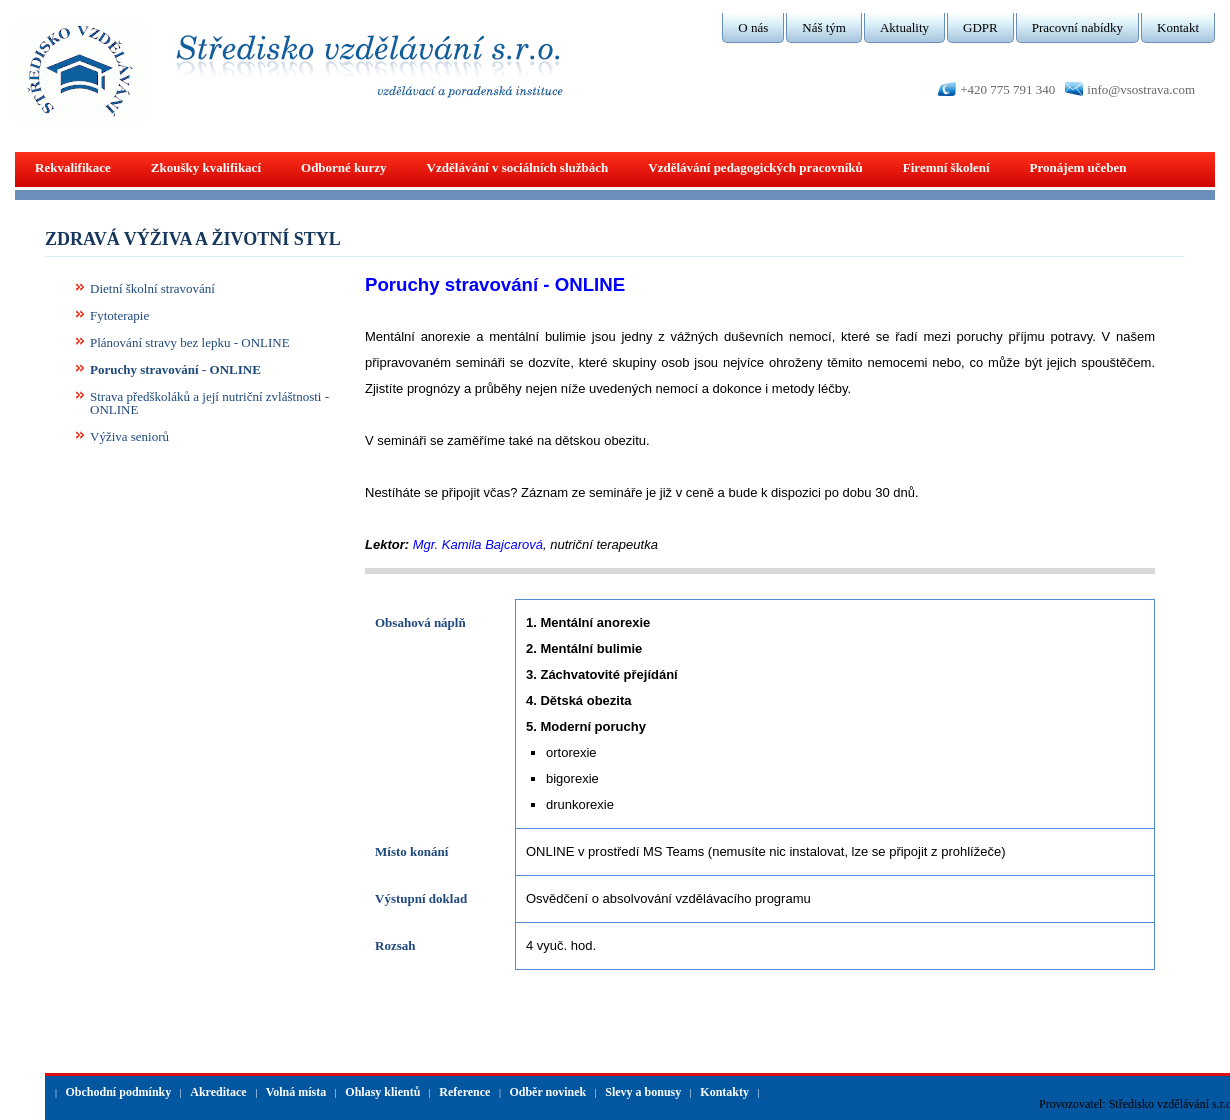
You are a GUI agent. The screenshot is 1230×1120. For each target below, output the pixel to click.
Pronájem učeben (1078, 167)
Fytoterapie (119, 315)
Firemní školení (946, 167)
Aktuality (904, 27)
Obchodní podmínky (119, 1092)
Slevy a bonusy (643, 1092)
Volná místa (296, 1092)
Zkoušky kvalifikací (206, 167)
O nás (753, 27)
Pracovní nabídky (1077, 27)
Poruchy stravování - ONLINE (175, 369)
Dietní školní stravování (152, 288)
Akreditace (218, 1092)
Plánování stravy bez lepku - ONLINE (190, 342)
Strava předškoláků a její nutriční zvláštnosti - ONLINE (209, 403)
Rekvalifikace (73, 167)
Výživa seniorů (129, 436)
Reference (464, 1092)
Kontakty (724, 1092)
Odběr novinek (547, 1092)
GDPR (980, 27)
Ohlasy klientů (382, 1092)
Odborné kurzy (344, 167)
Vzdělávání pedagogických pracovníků (755, 167)
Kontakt (1178, 27)
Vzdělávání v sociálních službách (518, 167)
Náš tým (824, 27)
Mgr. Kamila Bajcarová (478, 544)
